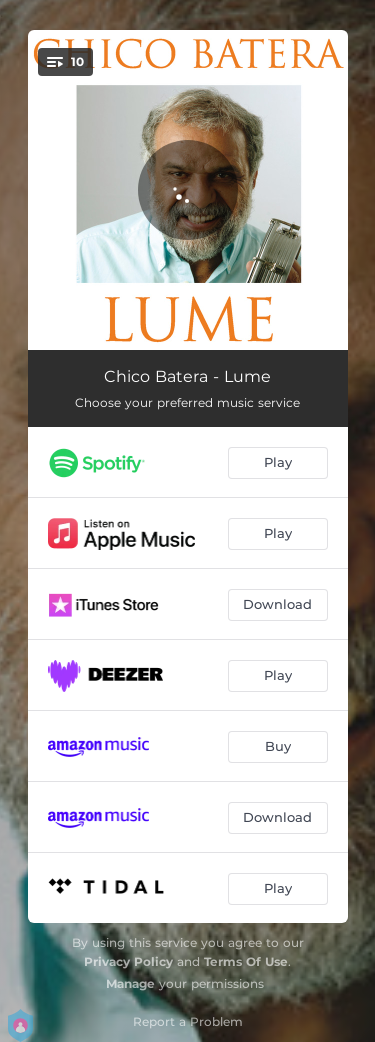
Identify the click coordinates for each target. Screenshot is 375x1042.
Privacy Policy (128, 961)
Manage (130, 983)
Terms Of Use (246, 961)
